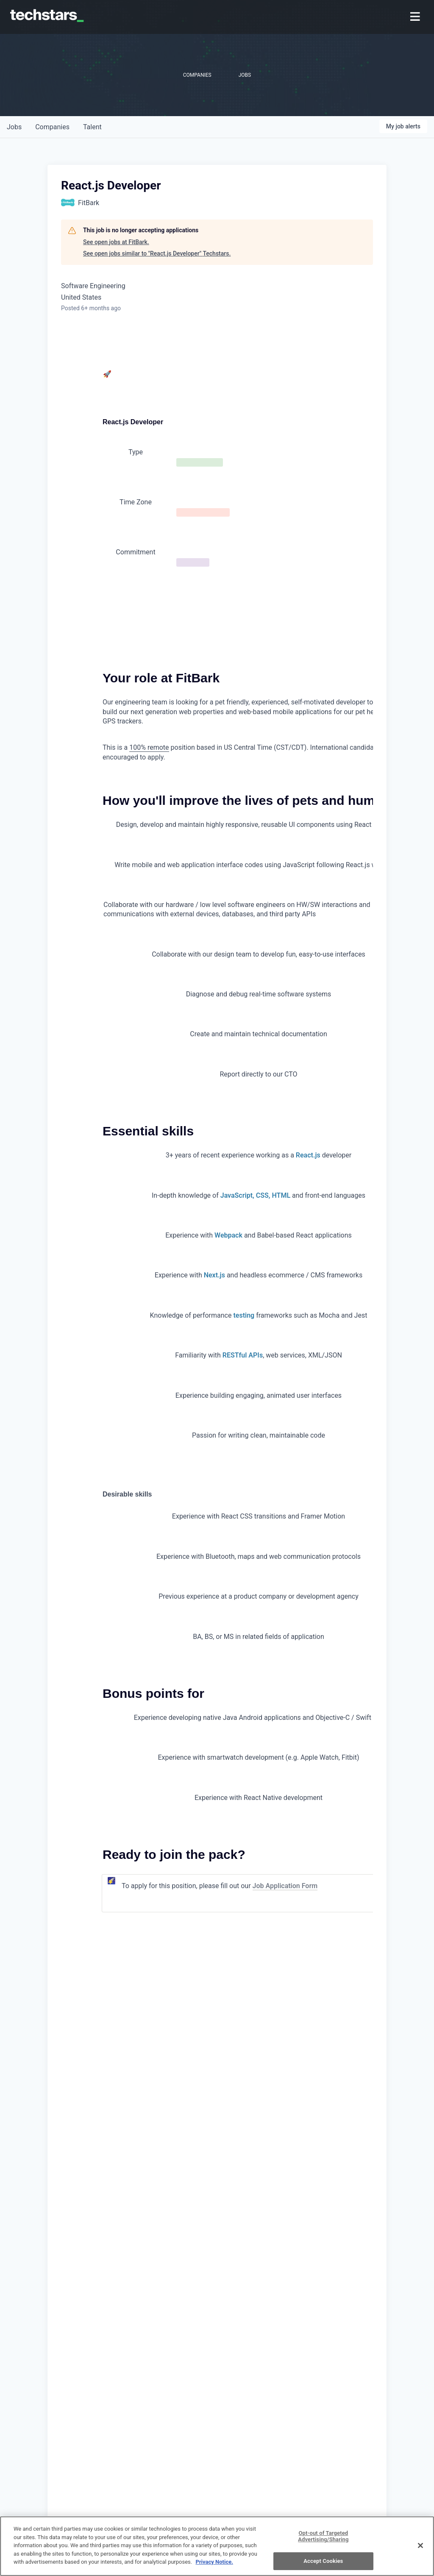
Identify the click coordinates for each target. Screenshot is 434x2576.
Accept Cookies (323, 2561)
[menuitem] (416, 17)
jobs (14, 127)
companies (52, 127)
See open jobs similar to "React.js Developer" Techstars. (157, 253)
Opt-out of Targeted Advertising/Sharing (323, 2536)
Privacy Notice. (214, 2562)
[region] (217, 2546)
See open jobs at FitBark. (116, 242)
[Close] (420, 2545)
